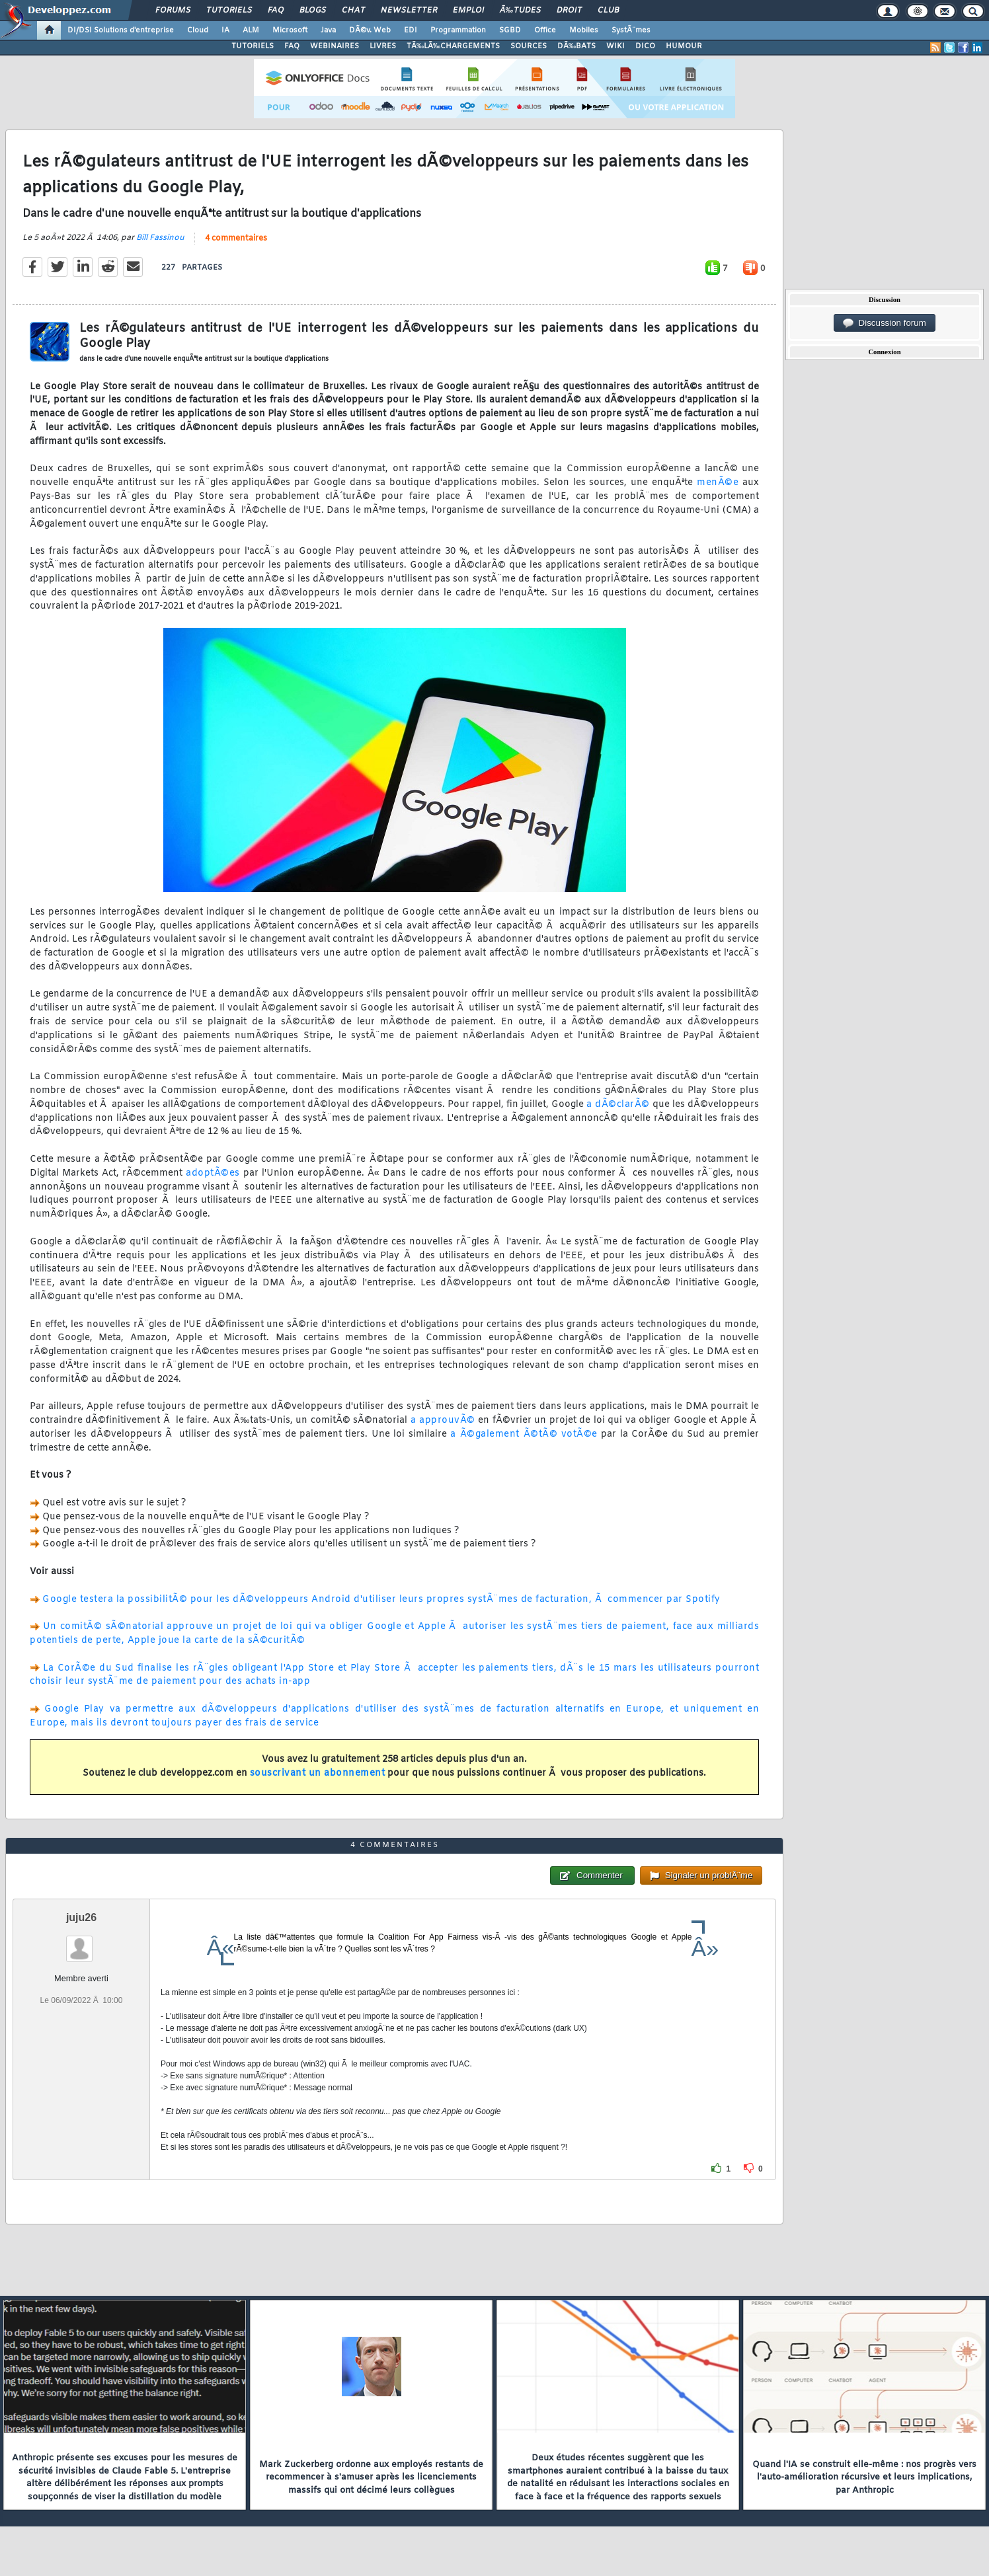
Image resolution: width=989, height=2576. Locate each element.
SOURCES (528, 46)
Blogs (312, 10)
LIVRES (383, 46)
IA (225, 30)
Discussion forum (884, 323)
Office (545, 30)
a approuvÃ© (443, 1420)
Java (328, 30)
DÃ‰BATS (576, 46)
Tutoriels (229, 10)
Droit (569, 10)
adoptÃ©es (213, 1173)
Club (608, 10)
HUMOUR (684, 46)
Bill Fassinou (160, 238)
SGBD (510, 30)
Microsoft (289, 30)
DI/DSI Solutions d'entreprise (120, 30)
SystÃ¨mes (631, 30)
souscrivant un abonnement (317, 1773)
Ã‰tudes (520, 10)
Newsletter (408, 10)
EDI (410, 30)
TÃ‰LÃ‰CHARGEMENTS (453, 46)
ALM (251, 30)
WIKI (615, 46)
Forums (173, 10)
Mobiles (583, 30)
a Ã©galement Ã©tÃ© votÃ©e (524, 1434)
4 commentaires (236, 238)
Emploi (468, 10)
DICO (645, 46)
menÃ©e (717, 482)
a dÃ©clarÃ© (618, 1104)
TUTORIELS (252, 46)
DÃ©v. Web (370, 30)
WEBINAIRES (334, 46)
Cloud (197, 30)
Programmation (458, 30)
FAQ (275, 10)
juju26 (81, 1917)
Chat (353, 10)
